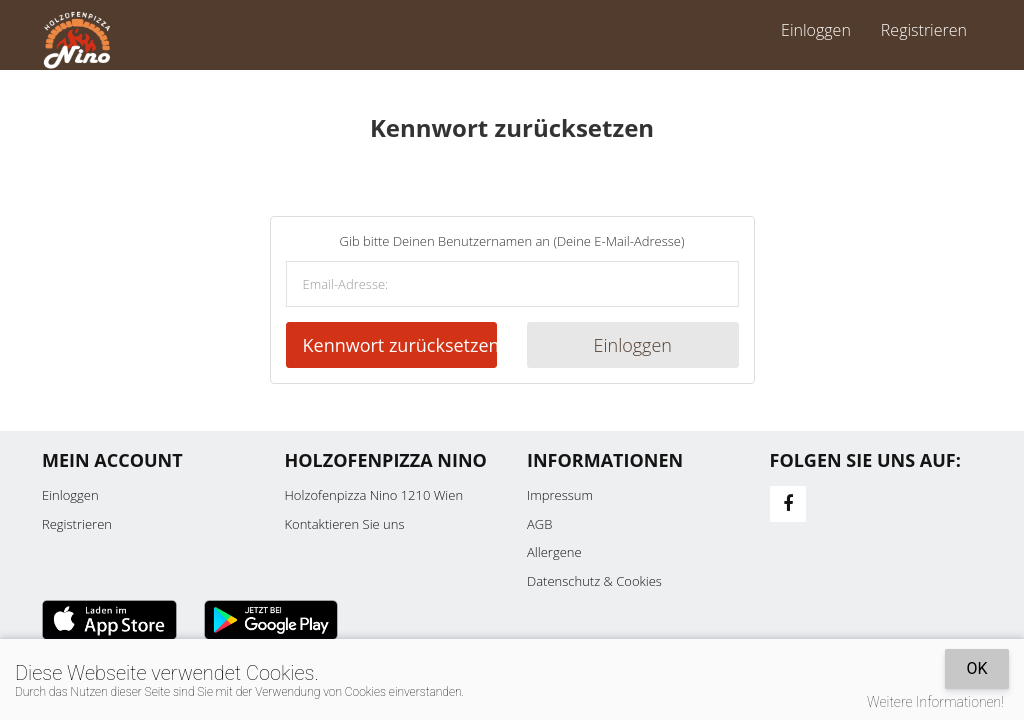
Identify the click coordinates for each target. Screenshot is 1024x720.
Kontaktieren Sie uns (345, 524)
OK (976, 668)
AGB (539, 524)
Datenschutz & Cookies (594, 581)
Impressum (560, 495)
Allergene (554, 552)
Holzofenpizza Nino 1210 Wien (374, 495)
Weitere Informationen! (935, 702)
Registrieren (924, 30)
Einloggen (816, 30)
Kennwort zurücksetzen (400, 345)
